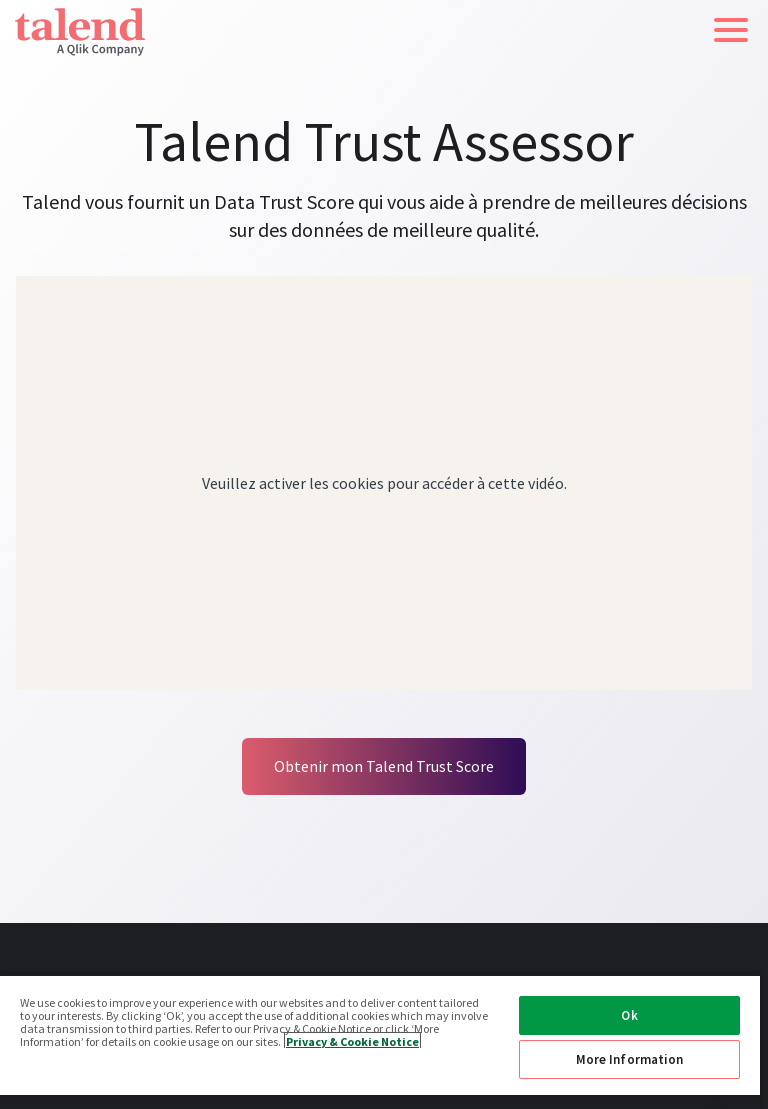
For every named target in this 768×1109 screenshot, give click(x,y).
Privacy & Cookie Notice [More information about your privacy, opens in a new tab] (352, 1040)
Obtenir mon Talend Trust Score (384, 766)
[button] (731, 30)
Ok (629, 1015)
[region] (380, 1041)
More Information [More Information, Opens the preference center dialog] (630, 1059)
